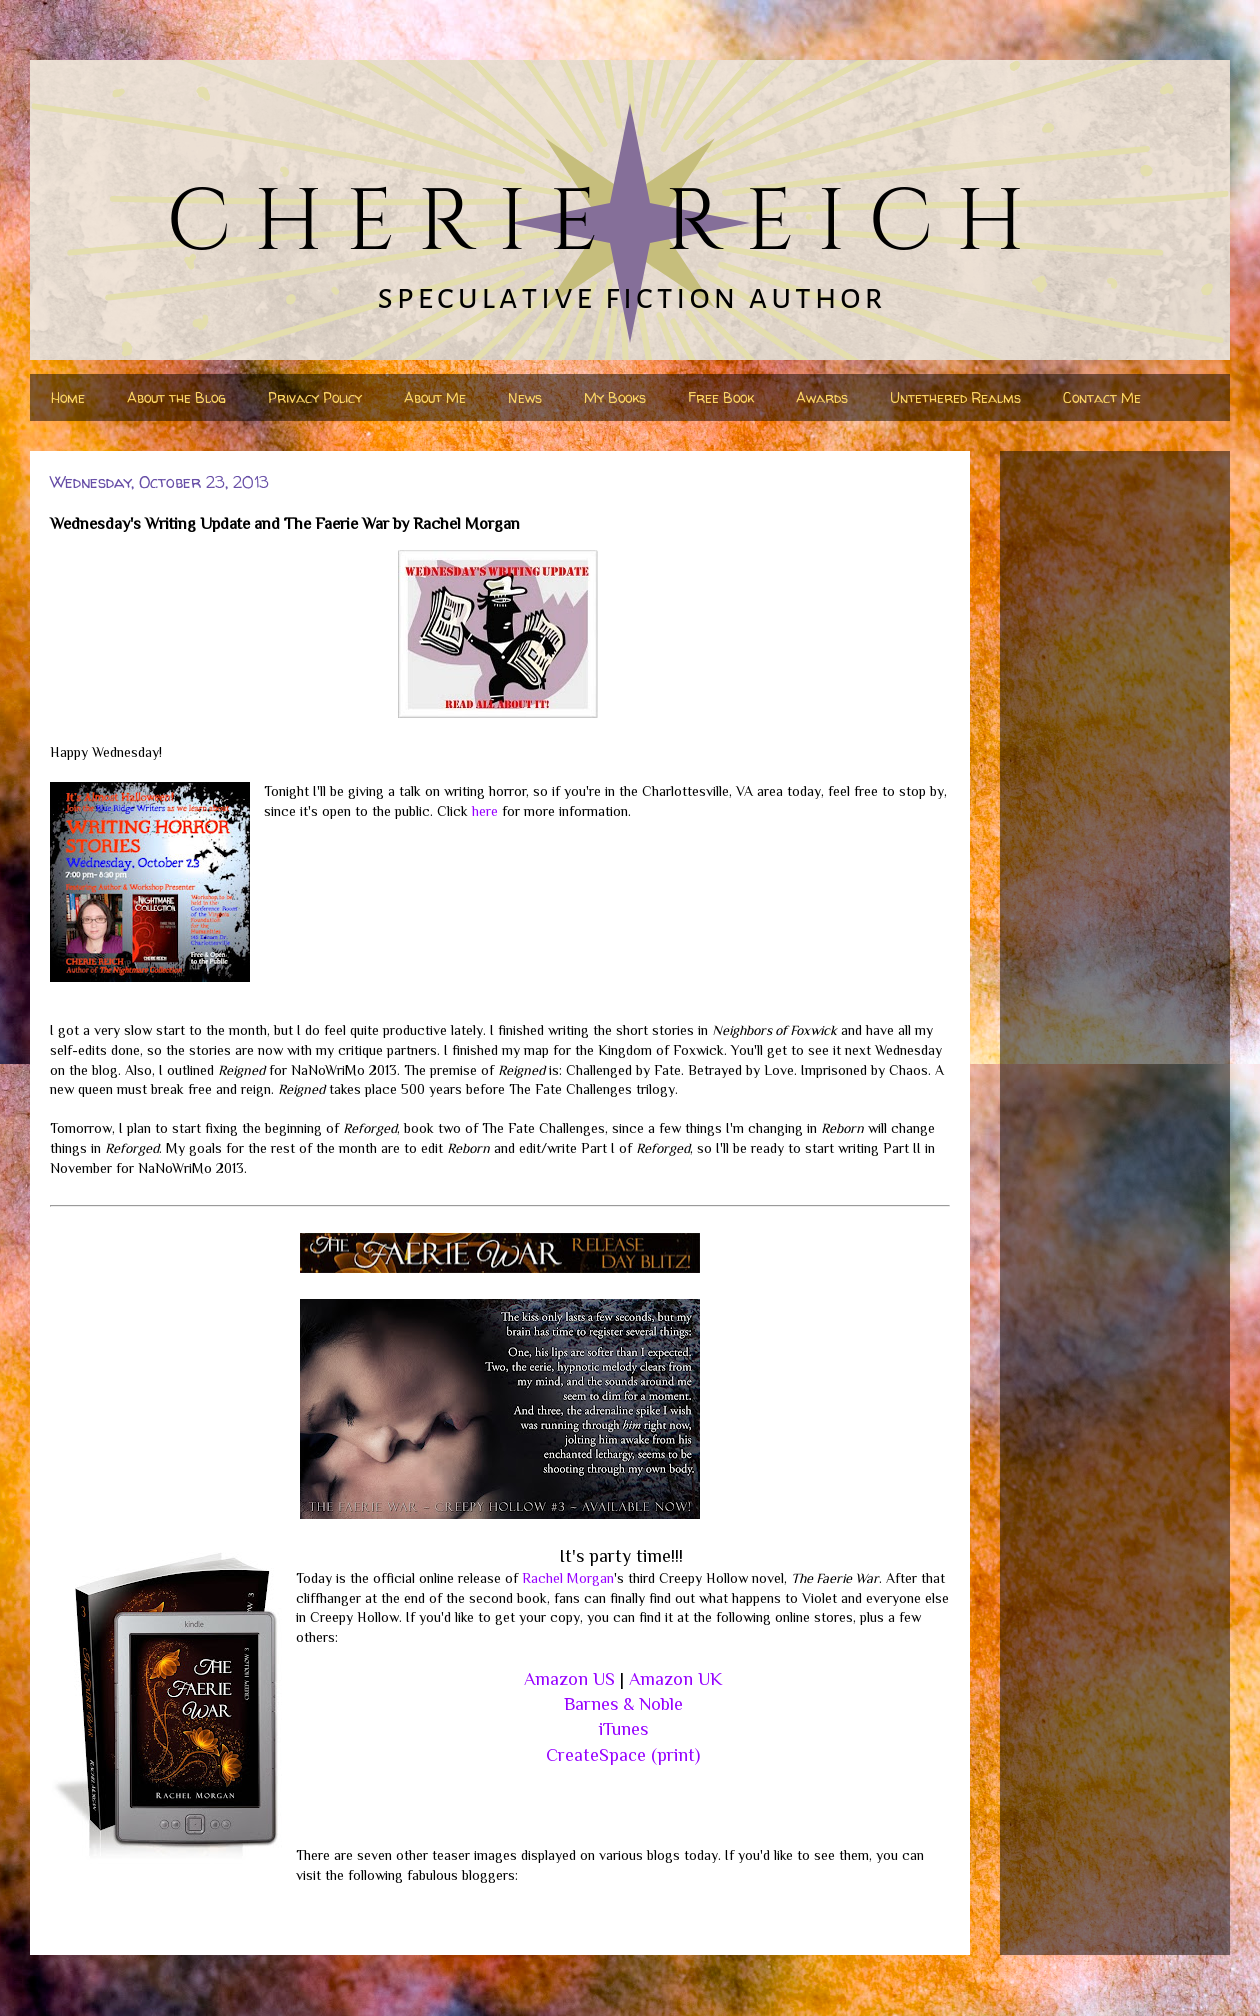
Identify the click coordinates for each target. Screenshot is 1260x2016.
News (525, 397)
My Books (615, 397)
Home (68, 397)
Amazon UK (675, 1679)
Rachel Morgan (568, 1578)
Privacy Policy (315, 397)
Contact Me (1102, 397)
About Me (435, 397)
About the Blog (176, 397)
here (485, 811)
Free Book (721, 397)
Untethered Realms (955, 397)
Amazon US (569, 1679)
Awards (822, 397)
